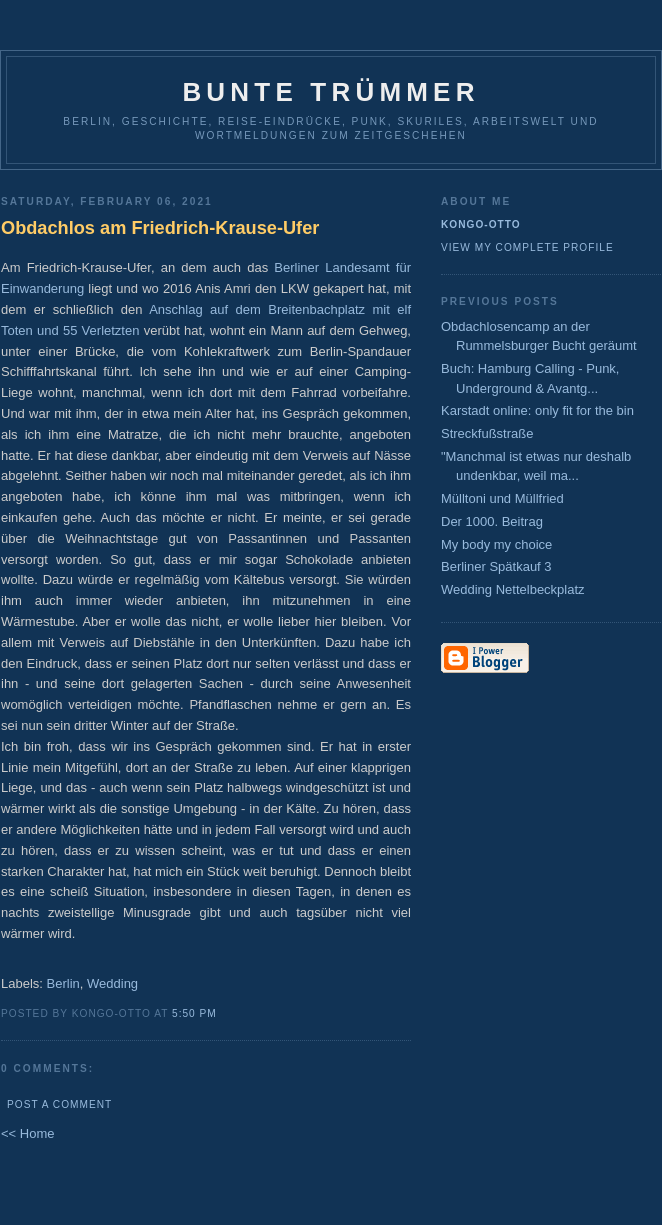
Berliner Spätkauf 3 (496, 566)
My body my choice (496, 544)
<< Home (27, 1133)
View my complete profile (527, 247)
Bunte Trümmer (330, 92)
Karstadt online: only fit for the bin (537, 410)
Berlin (63, 983)
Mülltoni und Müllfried (502, 498)
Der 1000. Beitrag (492, 521)
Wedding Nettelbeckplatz (513, 589)
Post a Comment (59, 1104)
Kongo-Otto (481, 224)
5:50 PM (194, 1013)
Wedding (112, 983)
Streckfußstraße (487, 433)
